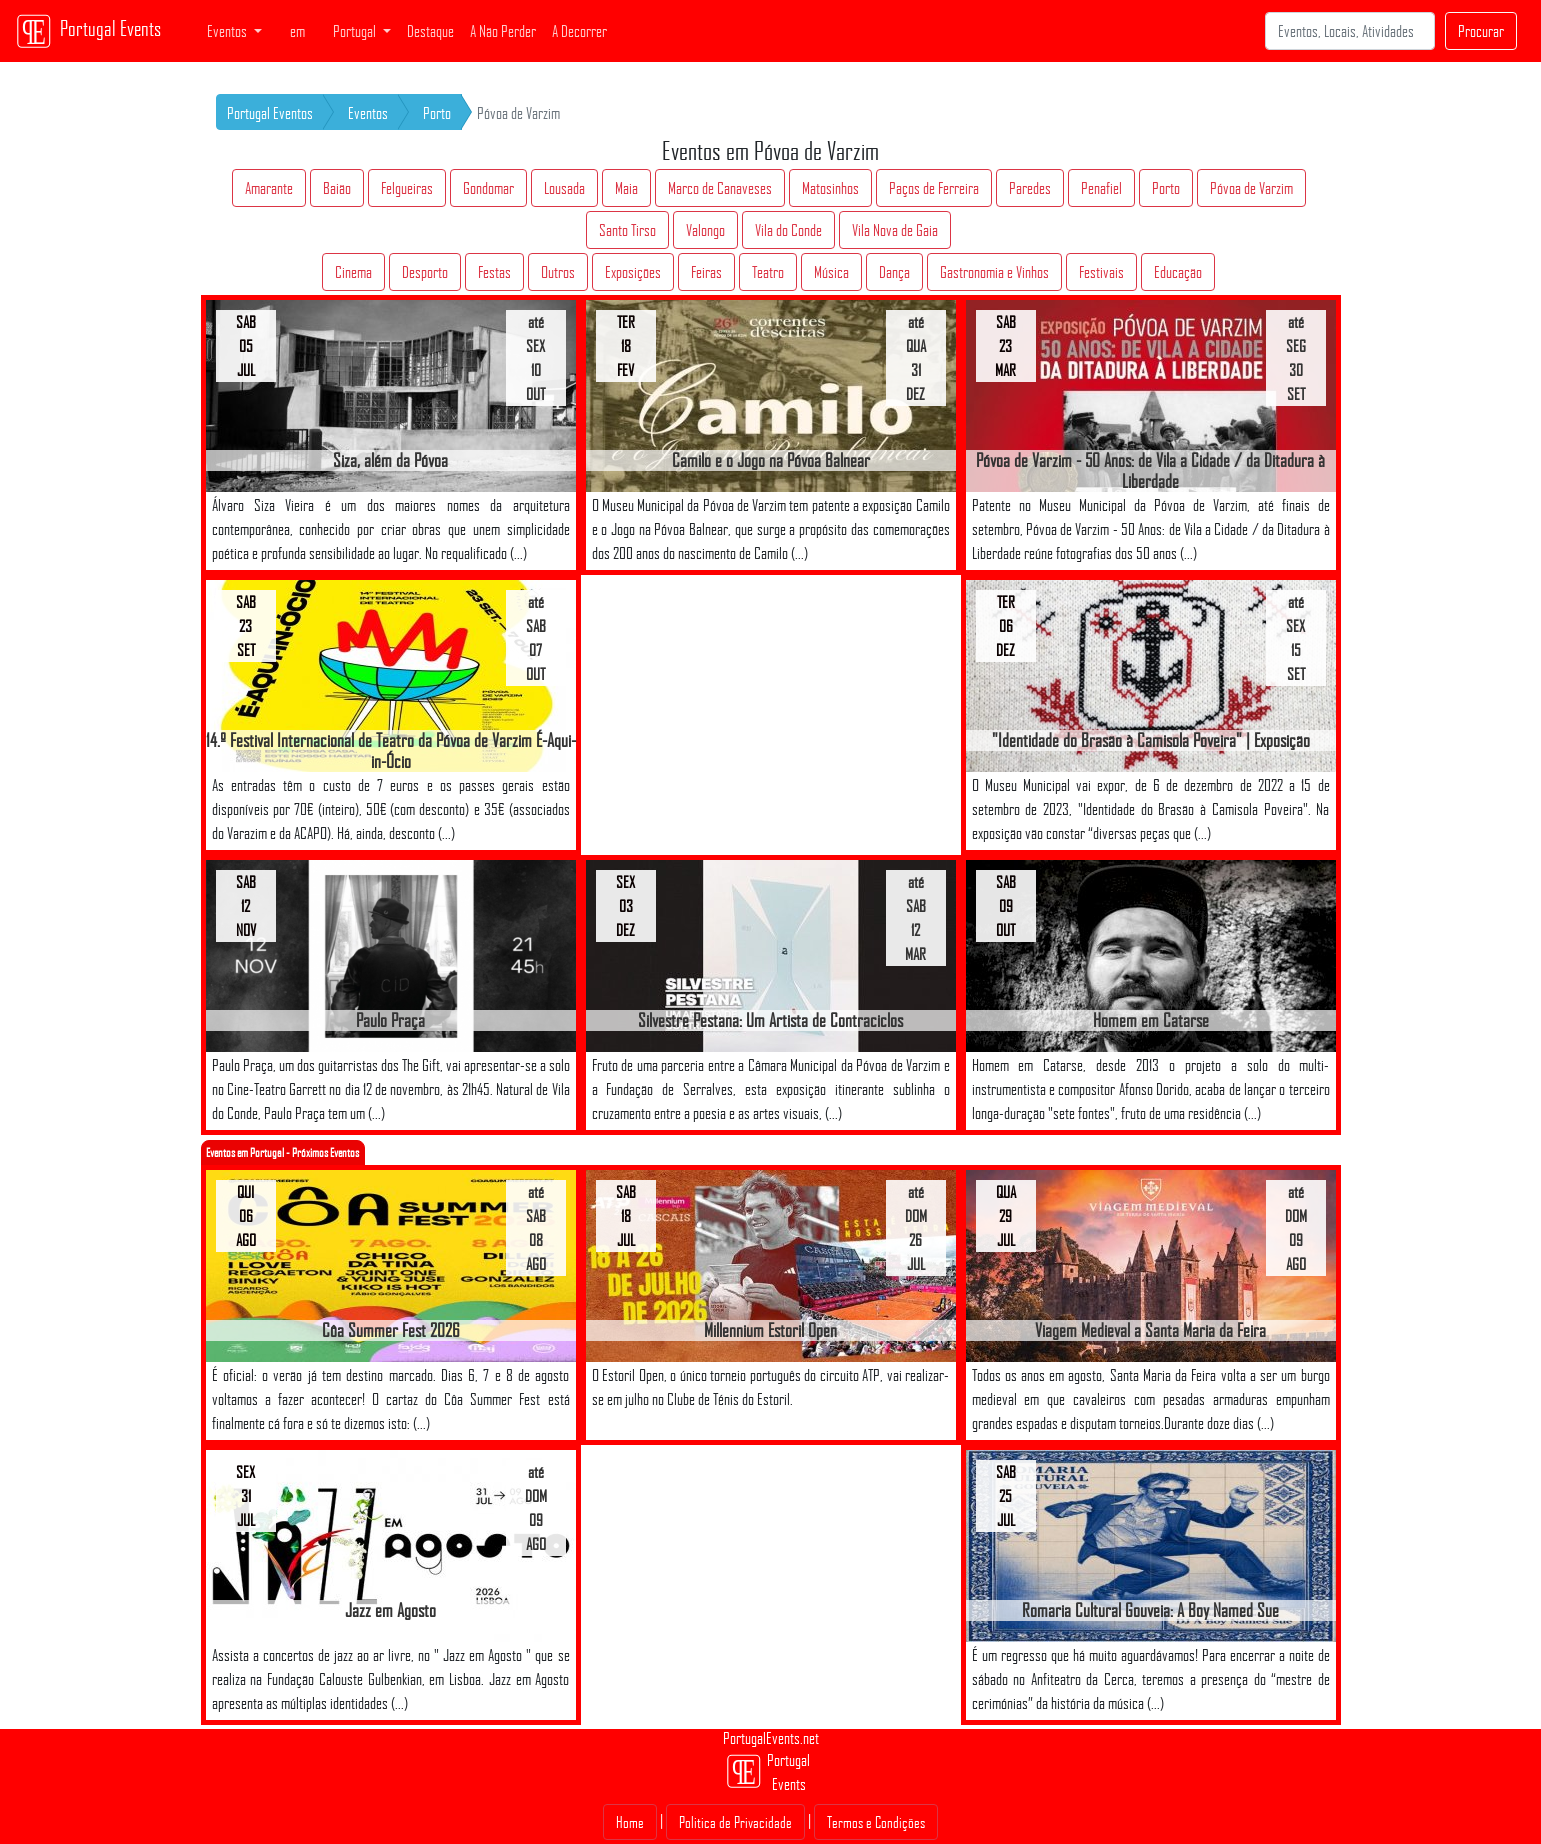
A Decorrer (579, 31)
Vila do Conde (788, 230)
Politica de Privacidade (735, 1822)
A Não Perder (503, 31)
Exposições (633, 272)
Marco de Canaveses (720, 188)
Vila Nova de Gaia (895, 230)
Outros (558, 272)
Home (630, 1822)
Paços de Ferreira (934, 188)
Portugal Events (88, 31)
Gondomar (488, 188)
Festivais (1101, 272)
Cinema (353, 272)
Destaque (430, 31)
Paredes (1030, 188)
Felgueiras (407, 188)
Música (831, 272)
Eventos (368, 113)
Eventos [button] (228, 31)
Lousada (564, 188)
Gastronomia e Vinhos (994, 272)
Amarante (269, 188)
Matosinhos (830, 188)
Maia (626, 188)
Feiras (706, 272)
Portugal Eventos (270, 113)
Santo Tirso (627, 230)
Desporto (425, 272)
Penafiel (1101, 188)
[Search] (1350, 31)
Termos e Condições (876, 1822)
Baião (337, 188)
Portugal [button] (356, 31)
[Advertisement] (771, 715)
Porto (437, 113)
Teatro (768, 272)
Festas (494, 272)
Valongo (705, 230)
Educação (1178, 272)
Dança (894, 272)
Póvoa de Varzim (1251, 188)
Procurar (1481, 31)
